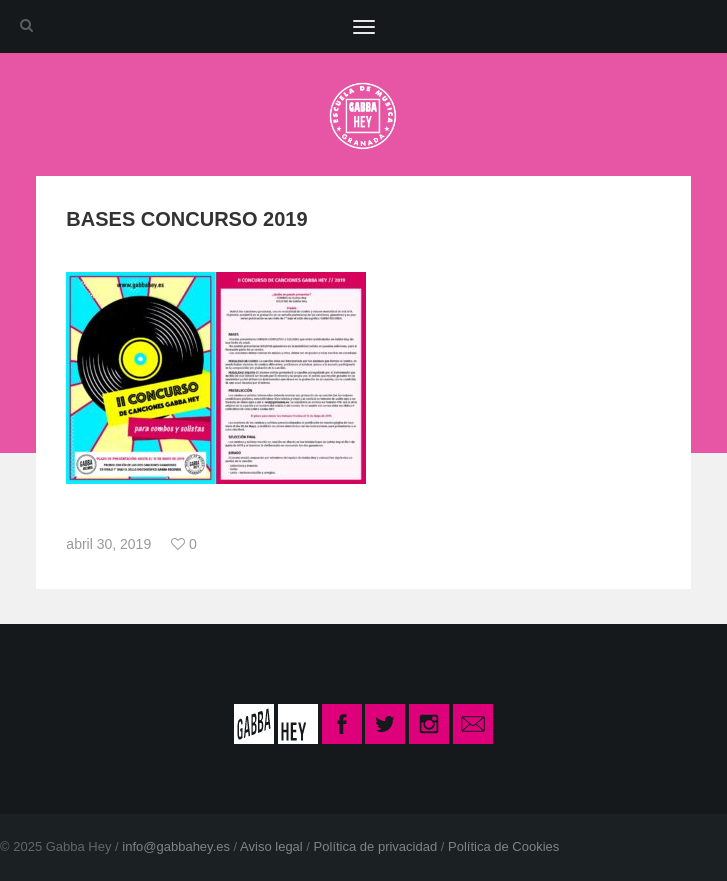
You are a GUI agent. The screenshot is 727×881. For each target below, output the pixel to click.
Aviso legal (271, 846)
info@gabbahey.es (176, 846)
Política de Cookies (503, 846)
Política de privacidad (376, 846)
